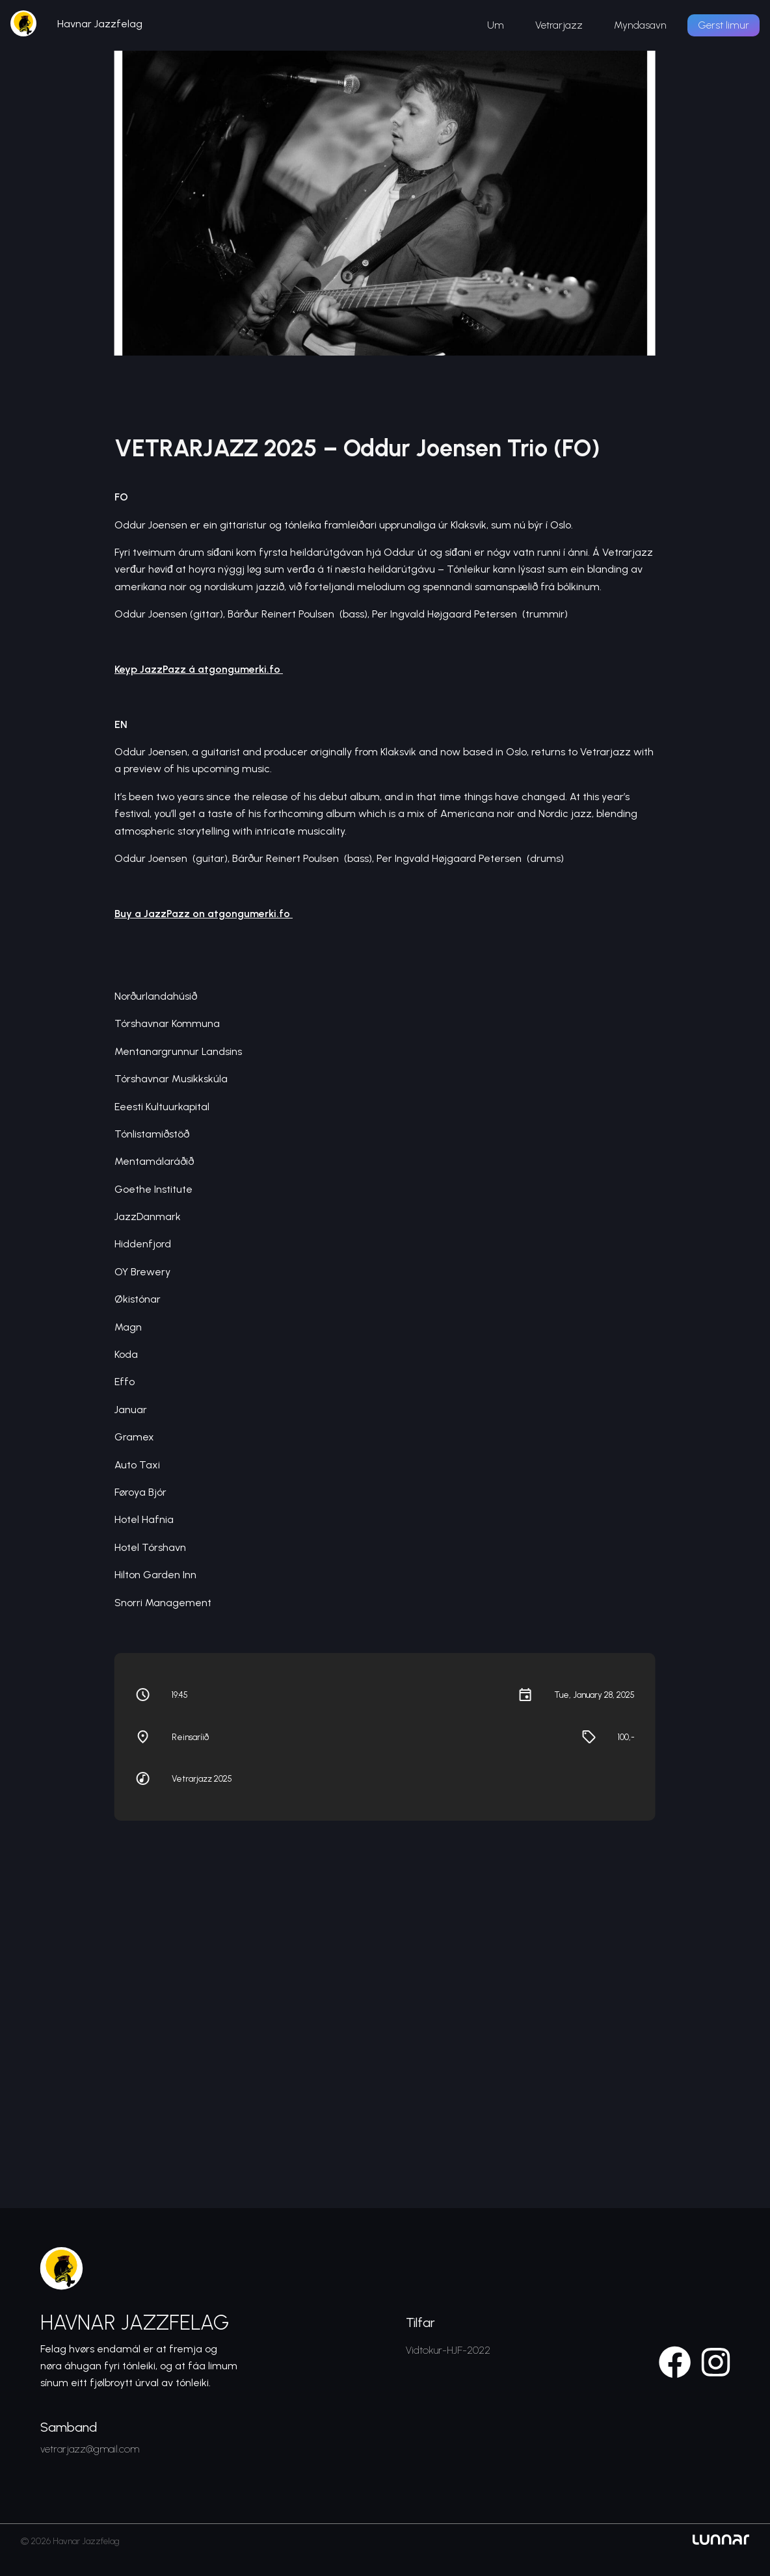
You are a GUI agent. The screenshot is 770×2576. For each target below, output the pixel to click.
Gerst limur (723, 25)
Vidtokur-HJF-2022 (448, 2350)
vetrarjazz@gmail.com (89, 2449)
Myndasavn (640, 25)
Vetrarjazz (559, 25)
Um (495, 25)
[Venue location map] (385, 1986)
